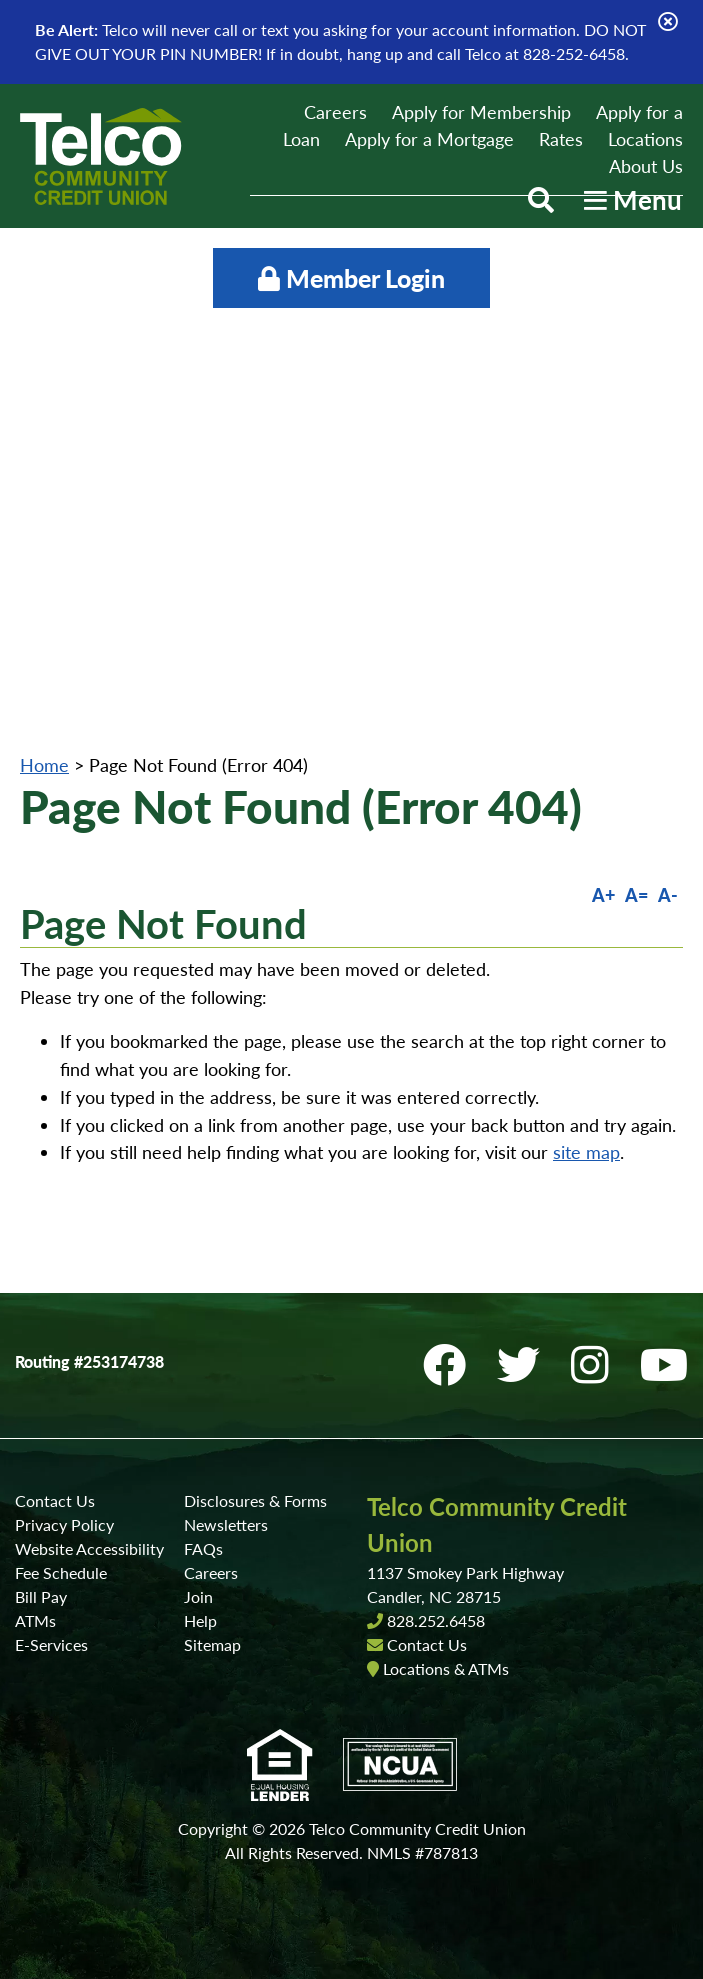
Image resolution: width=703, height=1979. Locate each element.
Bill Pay (41, 1596)
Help (200, 1620)
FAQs (203, 1548)
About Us (646, 166)
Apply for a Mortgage (429, 139)
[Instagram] (595, 1364)
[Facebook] (450, 1364)
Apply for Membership (481, 112)
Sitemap (212, 1644)
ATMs (35, 1620)
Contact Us (55, 1500)
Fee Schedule (61, 1572)
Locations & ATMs (446, 1668)
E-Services (51, 1644)
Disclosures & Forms (255, 1500)
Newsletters (226, 1524)
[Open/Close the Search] (541, 200)
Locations (645, 139)
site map (586, 1152)
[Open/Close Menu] (633, 200)
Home (44, 765)
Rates (561, 139)
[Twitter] (524, 1364)
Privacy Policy (64, 1524)
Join (198, 1596)
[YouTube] (664, 1364)
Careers (335, 112)
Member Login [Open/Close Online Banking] (351, 278)
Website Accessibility (89, 1548)
